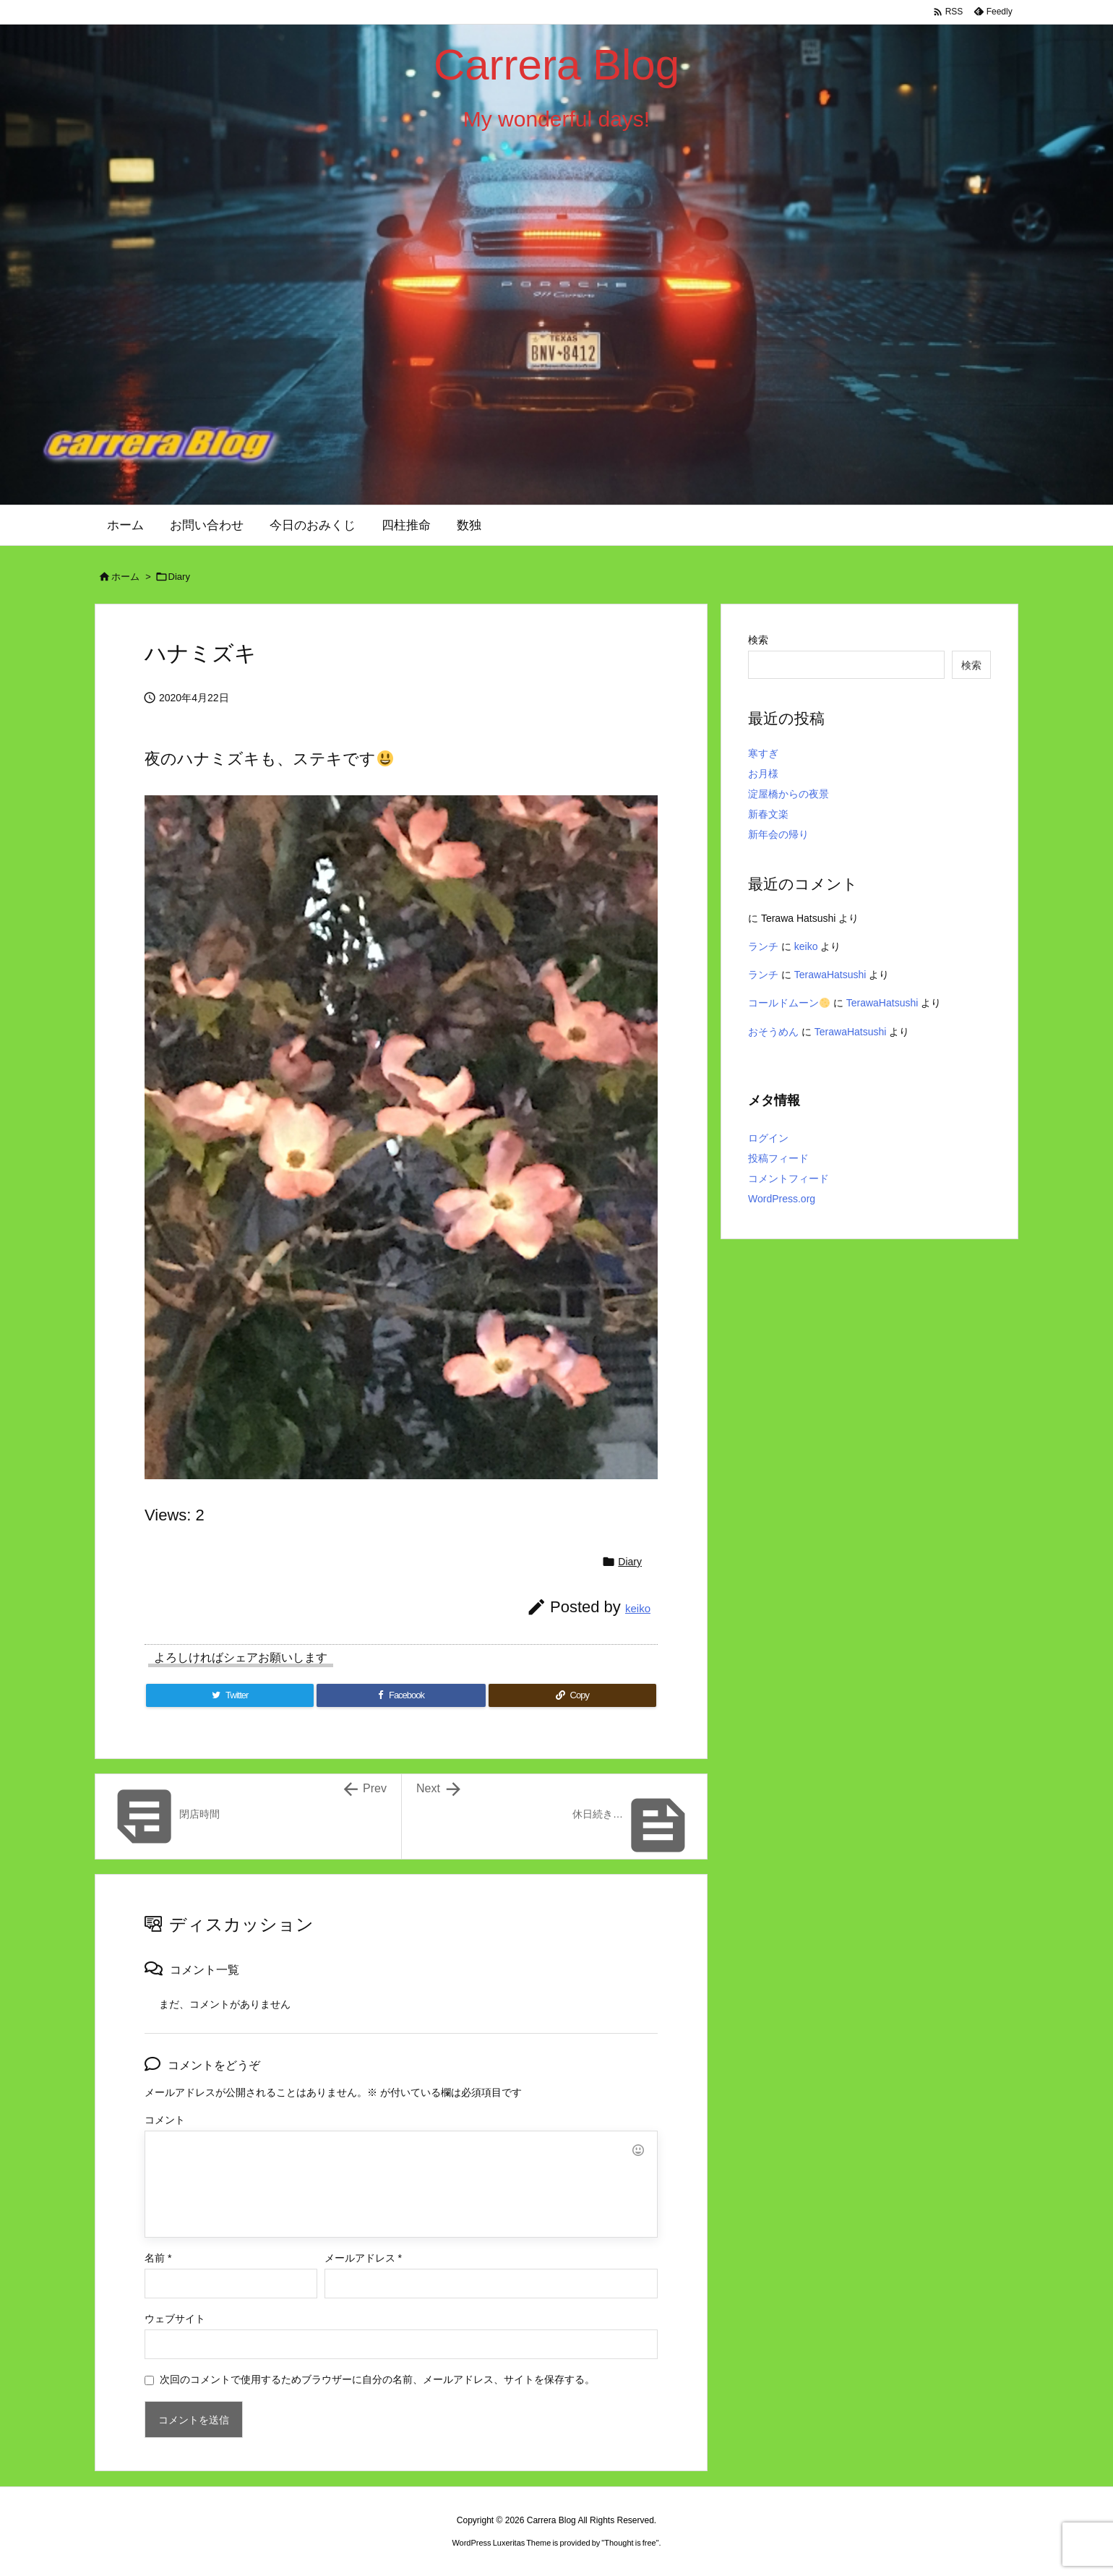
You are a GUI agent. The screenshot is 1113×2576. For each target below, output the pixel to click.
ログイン (768, 1138)
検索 (758, 640)
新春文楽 (768, 814)
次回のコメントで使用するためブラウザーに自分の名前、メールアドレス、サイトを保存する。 (377, 2379)
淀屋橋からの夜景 (788, 794)
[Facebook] (401, 1695)
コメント (165, 2120)
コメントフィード (788, 1178)
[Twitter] (230, 1695)
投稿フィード (778, 1158)
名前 (158, 2258)
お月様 (763, 773)
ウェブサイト (175, 2318)
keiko (637, 1608)
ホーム (125, 576)
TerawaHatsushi (830, 974)
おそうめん (773, 1031)
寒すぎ (763, 753)
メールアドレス (363, 2258)
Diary (179, 576)
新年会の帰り (778, 834)
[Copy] (572, 1695)
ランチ (763, 946)
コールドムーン (789, 1003)
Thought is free (630, 2542)
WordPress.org (781, 1198)
